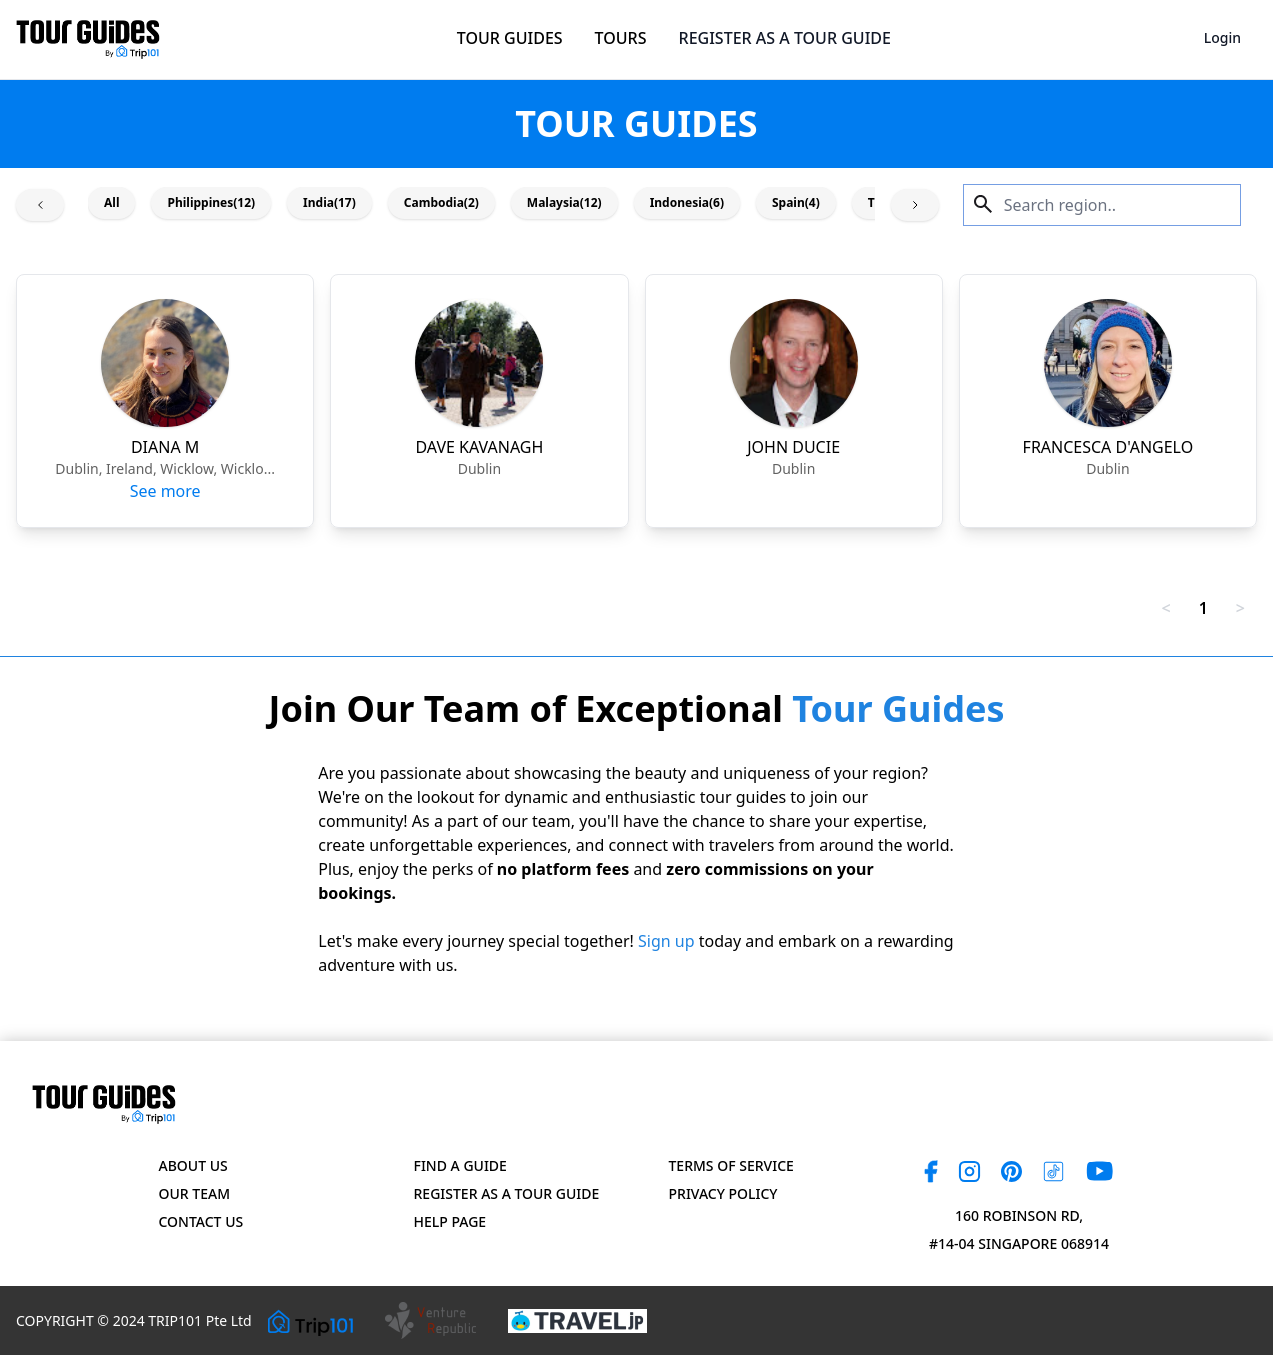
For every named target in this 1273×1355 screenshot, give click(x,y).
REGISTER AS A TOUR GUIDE (785, 38)
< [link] (1166, 608)
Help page (450, 1221)
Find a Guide (460, 1165)
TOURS (621, 38)
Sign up (666, 941)
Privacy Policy (723, 1193)
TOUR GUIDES (510, 38)
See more (165, 491)
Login (1222, 37)
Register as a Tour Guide (507, 1193)
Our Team (194, 1193)
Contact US (201, 1221)
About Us (193, 1165)
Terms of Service (731, 1165)
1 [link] (1203, 608)
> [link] (1240, 608)
